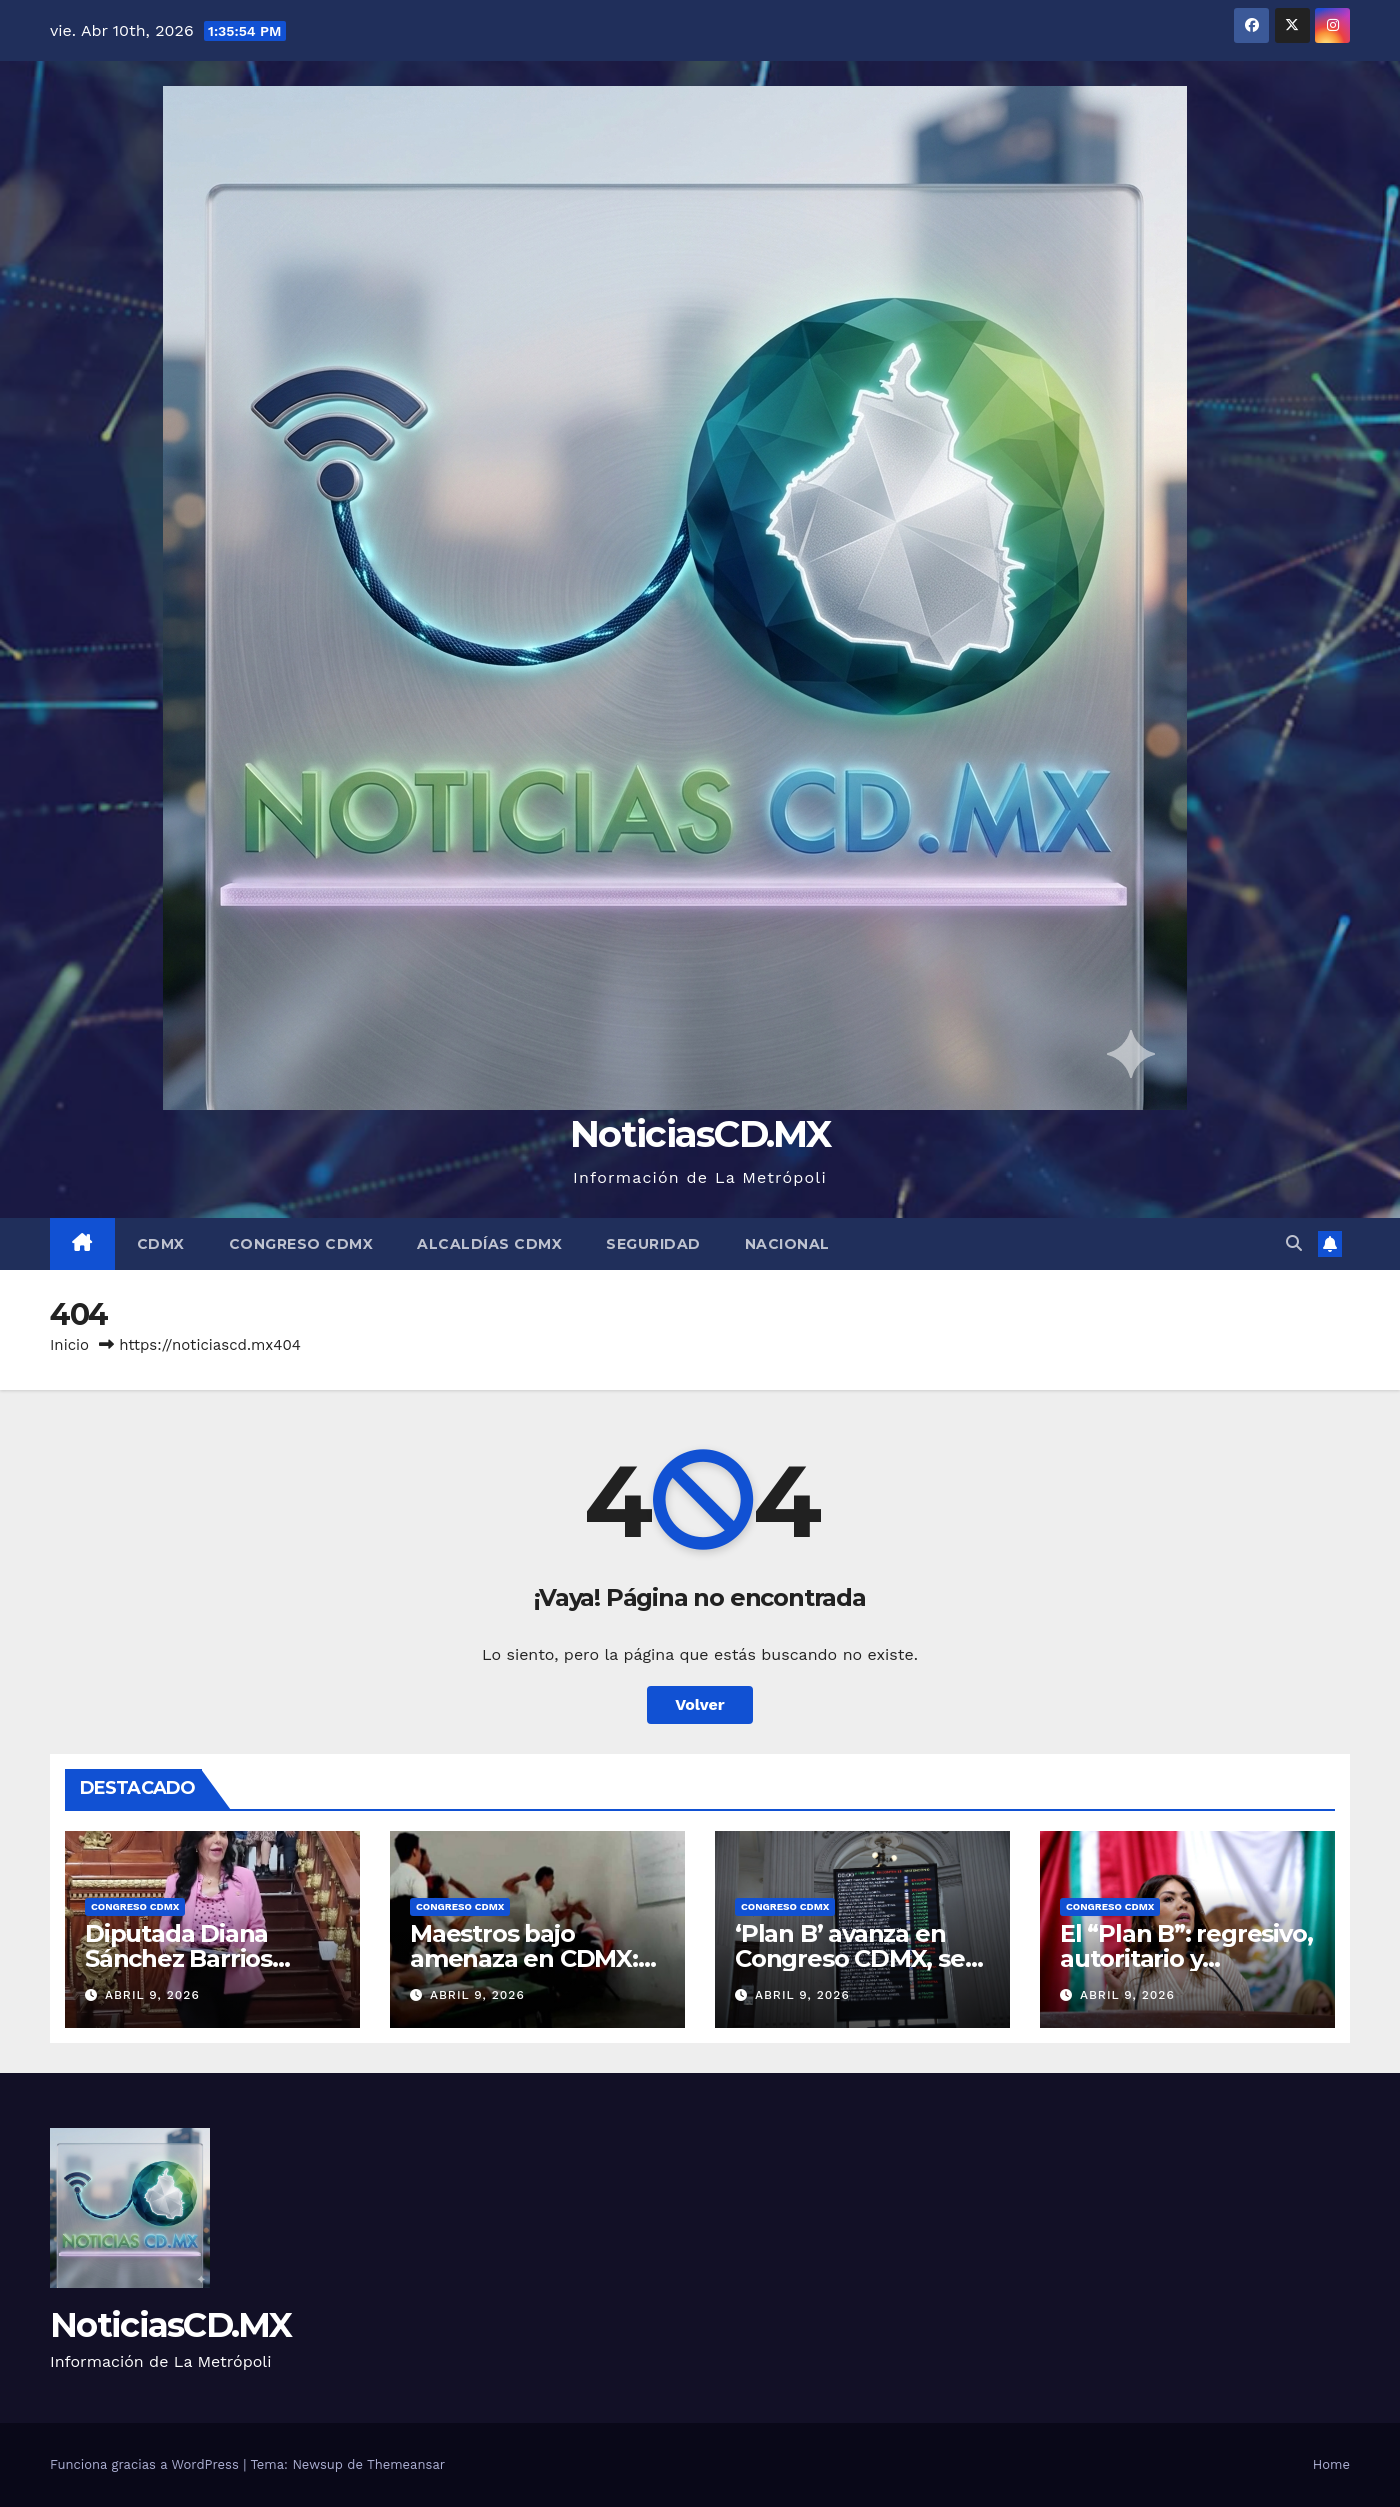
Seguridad (653, 1244)
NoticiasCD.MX (700, 1133)
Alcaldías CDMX (489, 1244)
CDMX (161, 1244)
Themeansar (406, 2464)
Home (1331, 2464)
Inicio (69, 1345)
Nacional (787, 1244)
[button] (1294, 1243)
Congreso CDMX (301, 1244)
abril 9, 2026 (152, 1995)
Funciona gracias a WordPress (146, 2464)
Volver (700, 1704)
